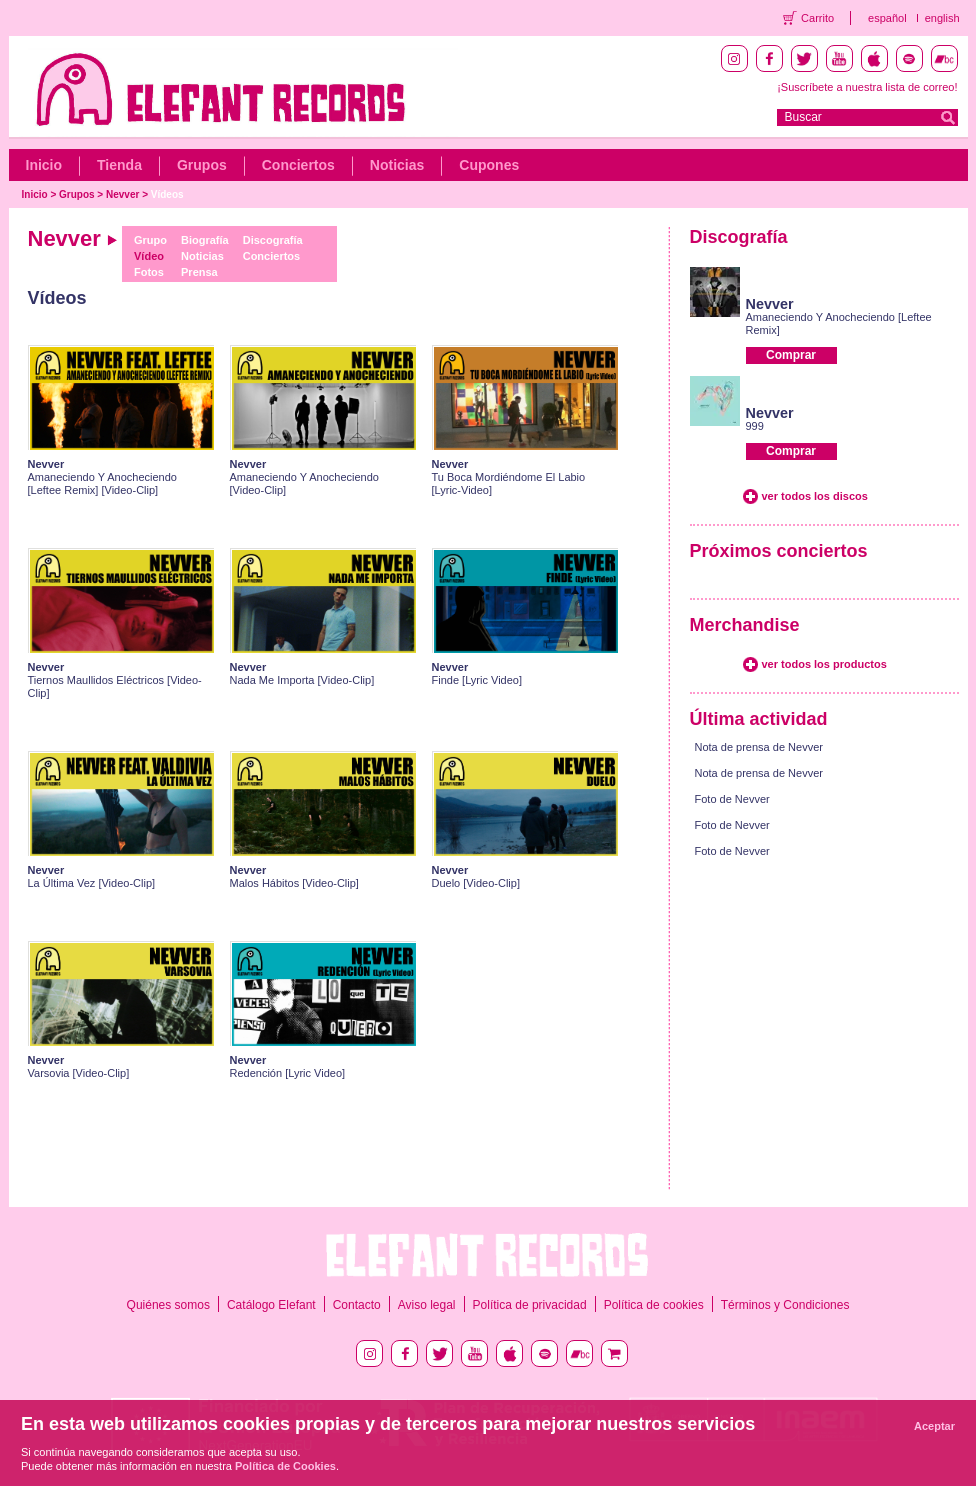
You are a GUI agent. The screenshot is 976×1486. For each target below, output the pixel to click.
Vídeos (167, 194)
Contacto (357, 1305)
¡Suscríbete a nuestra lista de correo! (867, 87)
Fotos (149, 272)
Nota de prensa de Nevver (759, 747)
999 (755, 426)
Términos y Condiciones (785, 1305)
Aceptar (934, 1426)
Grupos (202, 165)
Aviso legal (427, 1305)
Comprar (791, 355)
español (887, 18)
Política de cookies (654, 1305)
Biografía (205, 240)
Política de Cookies (285, 1466)
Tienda (119, 165)
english (942, 18)
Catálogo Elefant (271, 1305)
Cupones (489, 165)
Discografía (273, 240)
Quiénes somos (168, 1305)
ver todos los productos (824, 664)
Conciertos (298, 165)
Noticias (397, 165)
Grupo (150, 240)
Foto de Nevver (732, 799)
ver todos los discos (815, 496)
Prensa (199, 272)
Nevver (122, 194)
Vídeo (149, 256)
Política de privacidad (530, 1305)
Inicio (44, 165)
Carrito (817, 18)
